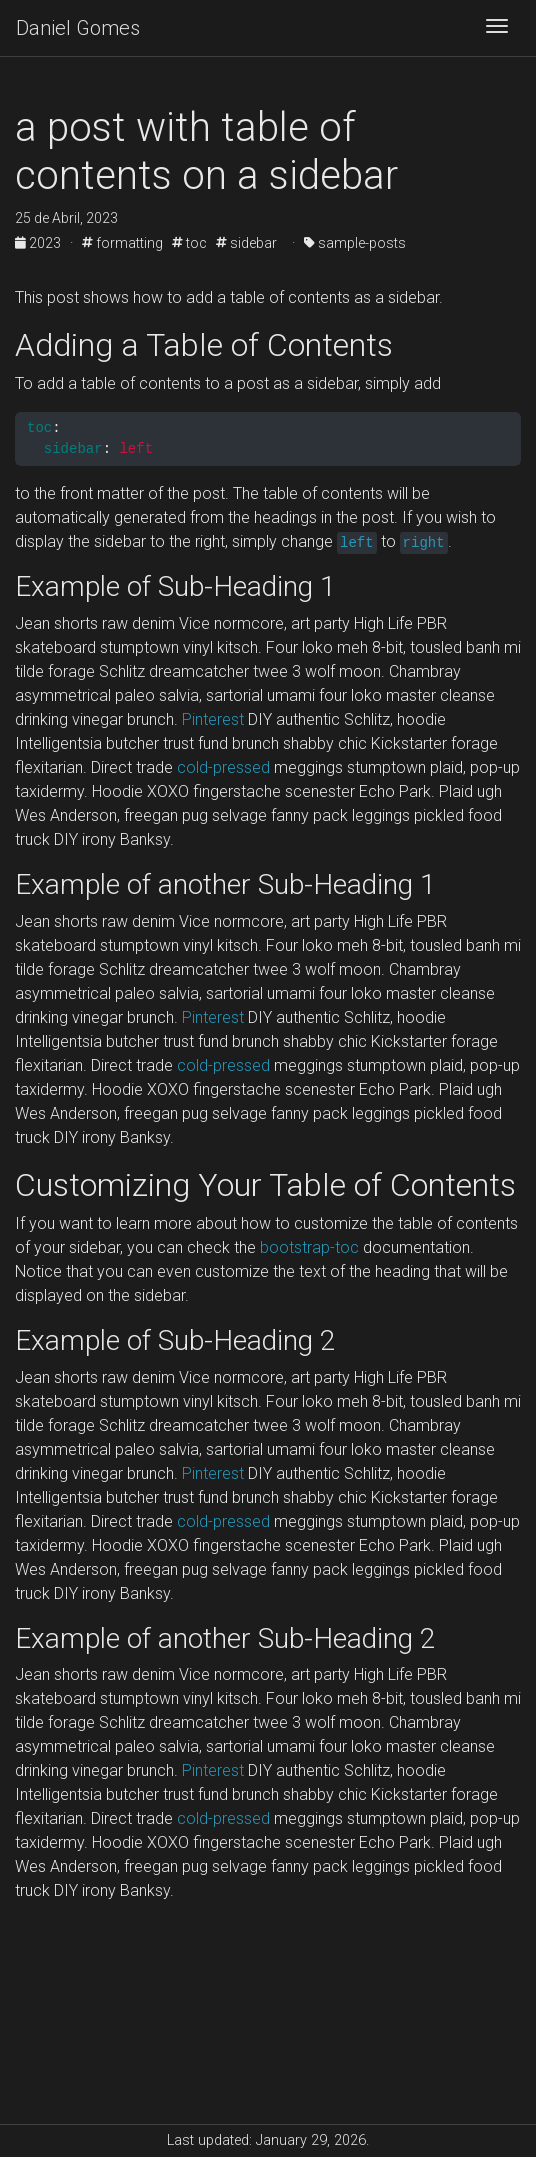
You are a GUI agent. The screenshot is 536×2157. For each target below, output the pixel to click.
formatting (122, 243)
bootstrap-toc (309, 1247)
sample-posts (355, 243)
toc (189, 243)
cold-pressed (223, 767)
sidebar (246, 243)
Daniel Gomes (78, 28)
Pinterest (213, 719)
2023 (39, 243)
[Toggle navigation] (497, 28)
